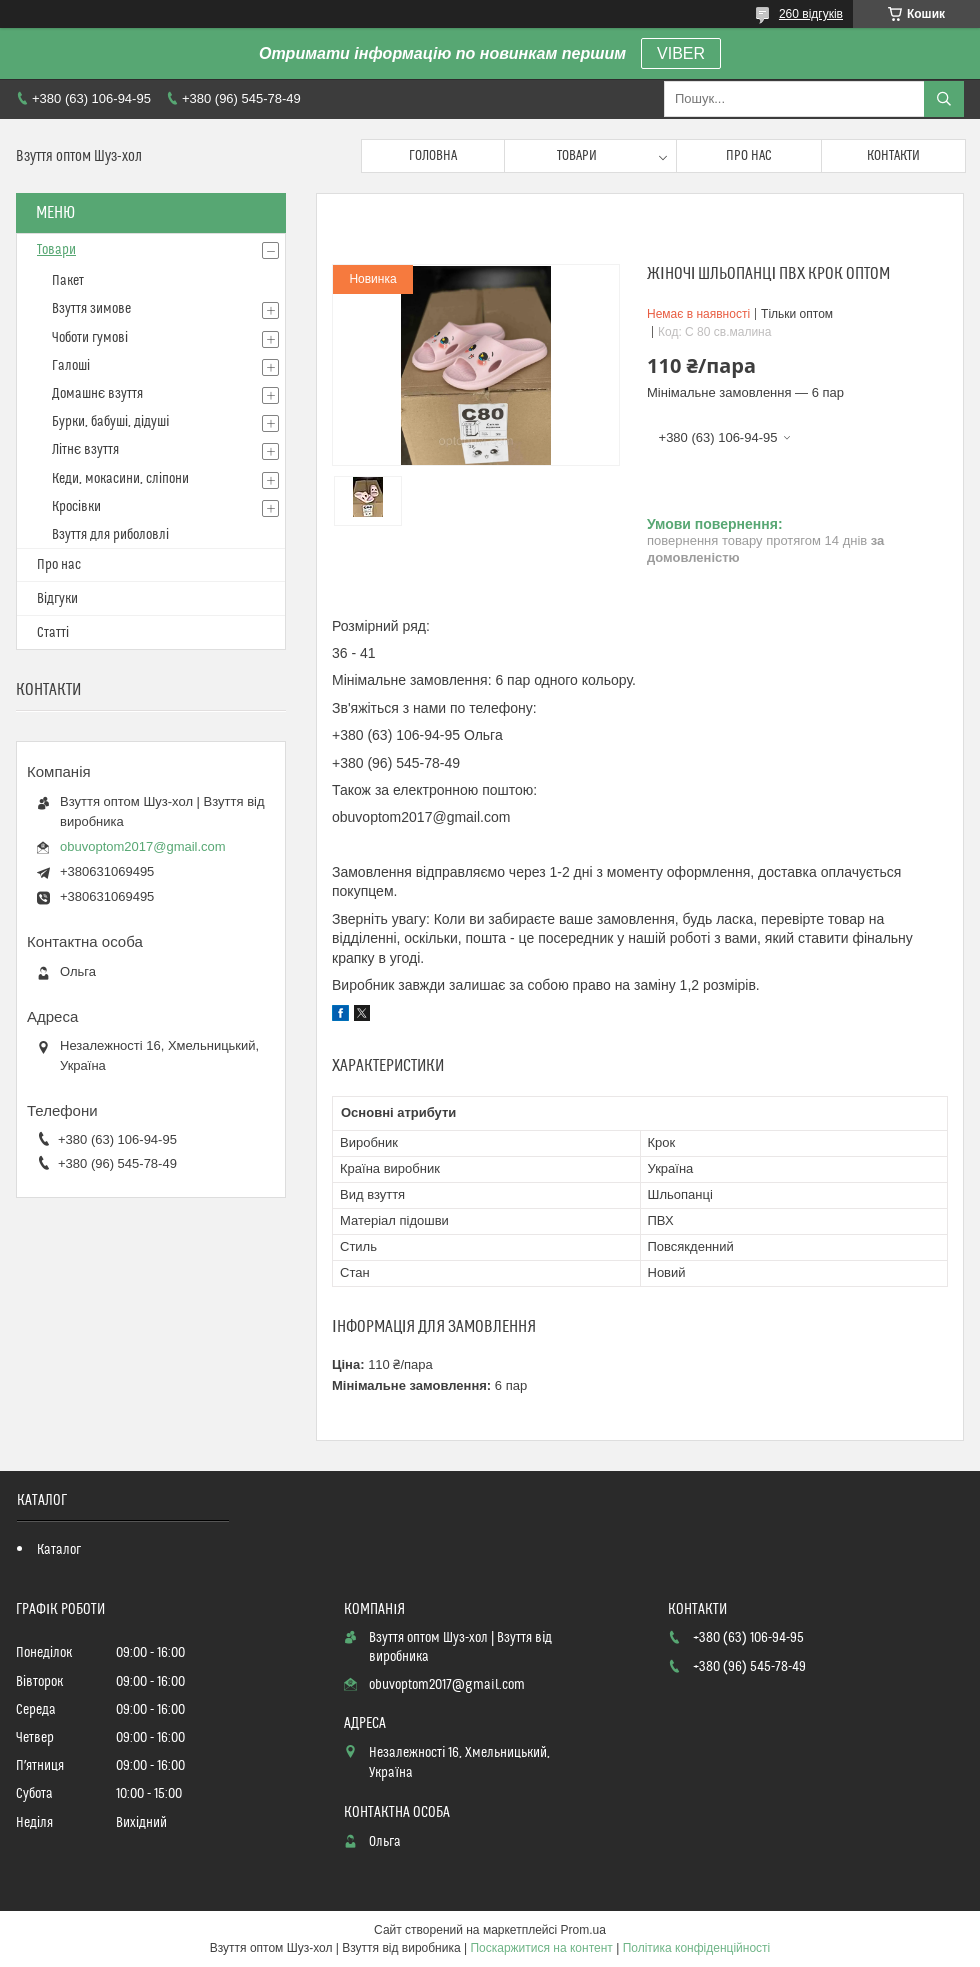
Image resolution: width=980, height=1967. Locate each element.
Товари (577, 156)
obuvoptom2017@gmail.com (143, 846)
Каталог (59, 1550)
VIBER (681, 53)
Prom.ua (583, 1930)
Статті (53, 633)
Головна (433, 156)
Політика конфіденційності (697, 1948)
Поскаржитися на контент (541, 1948)
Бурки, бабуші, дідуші (110, 422)
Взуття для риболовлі (110, 535)
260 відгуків (811, 14)
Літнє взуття (85, 450)
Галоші (71, 366)
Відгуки (57, 599)
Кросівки (76, 507)
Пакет (68, 281)
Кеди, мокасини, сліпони (120, 479)
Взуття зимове (91, 309)
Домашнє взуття (97, 394)
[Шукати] (944, 99)
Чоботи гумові (90, 338)
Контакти (893, 156)
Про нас (749, 156)
